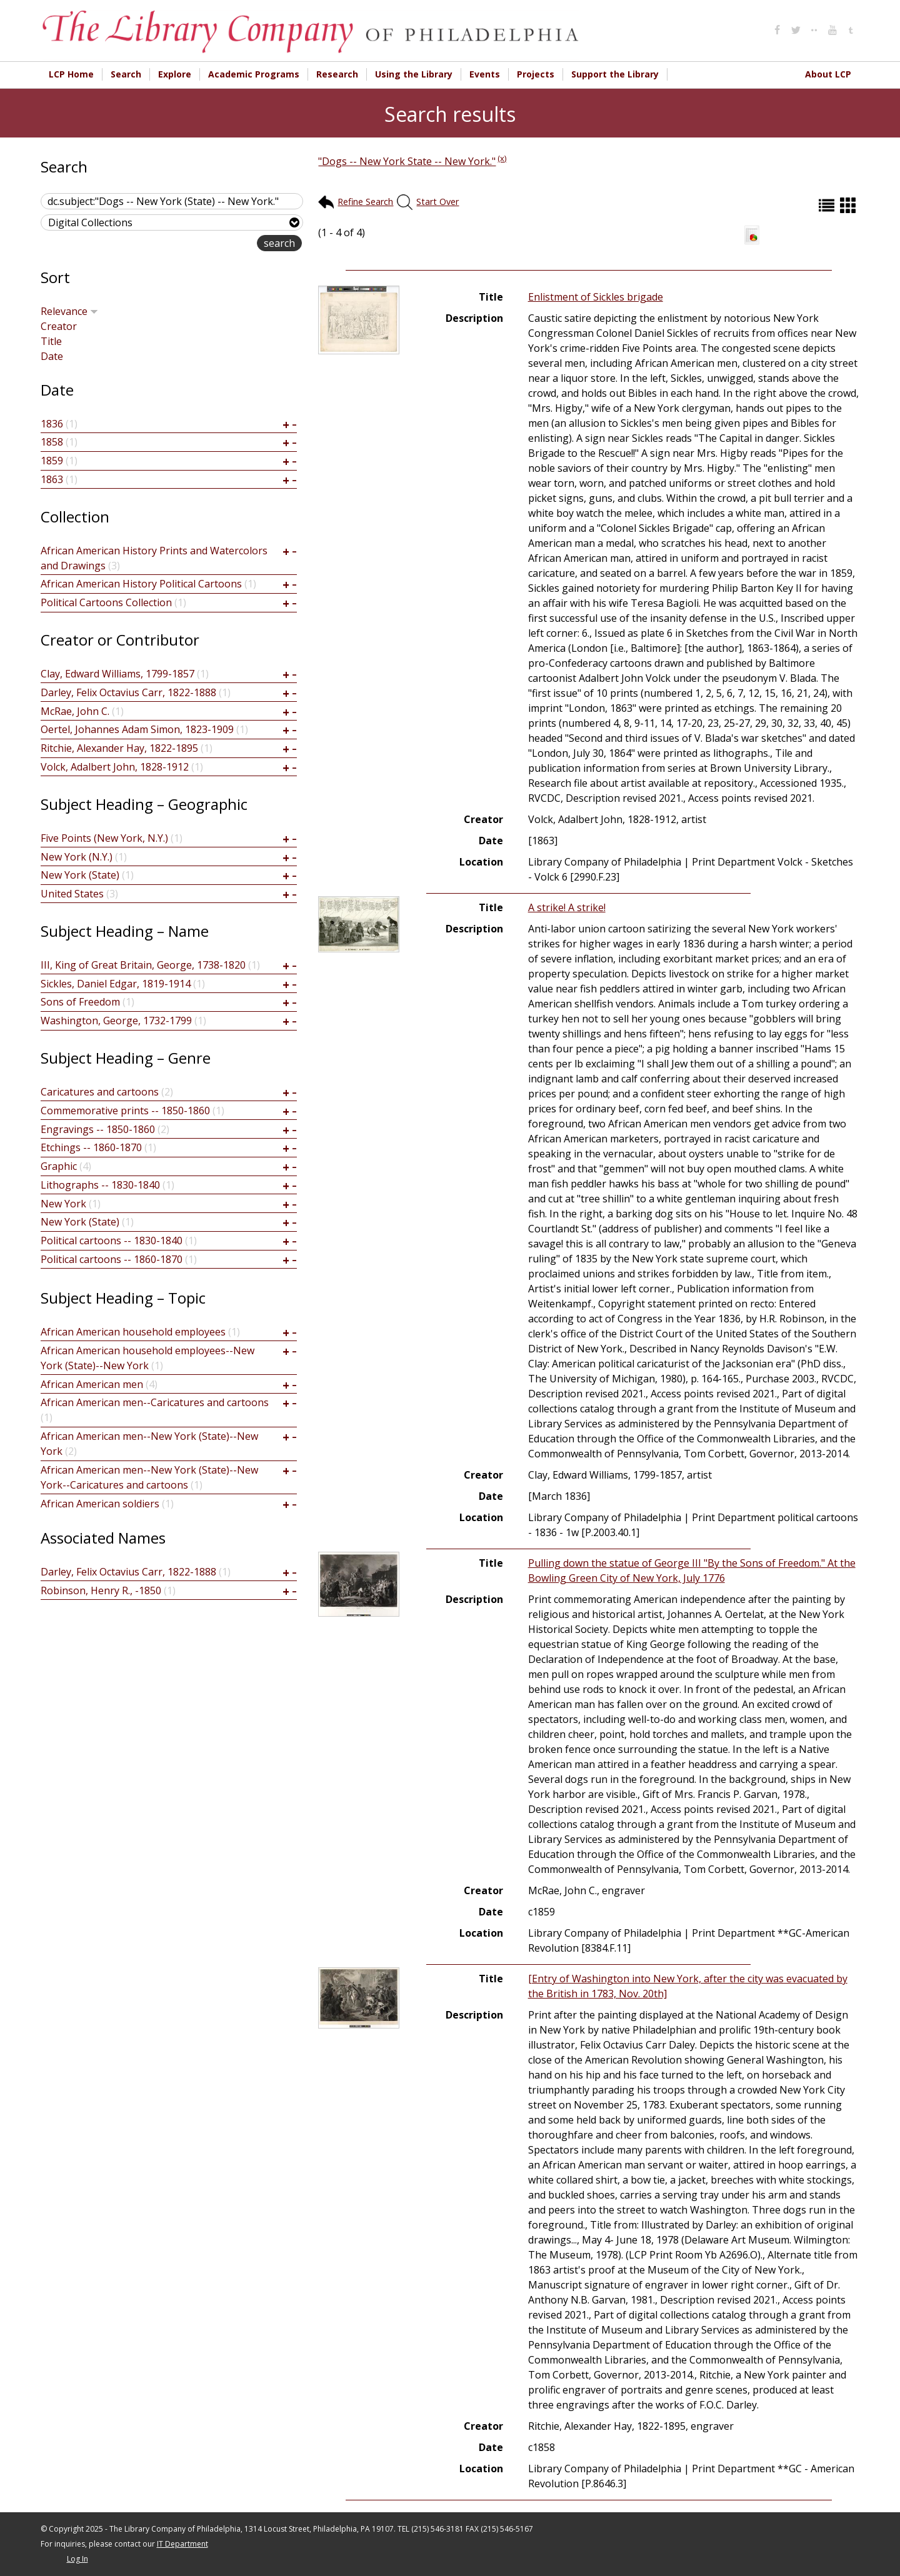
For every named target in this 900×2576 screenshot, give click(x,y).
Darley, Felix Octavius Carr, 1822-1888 (128, 692)
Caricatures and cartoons (100, 1092)
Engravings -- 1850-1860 (98, 1129)
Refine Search (365, 201)
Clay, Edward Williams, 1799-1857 (117, 674)
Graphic (59, 1166)
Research (337, 74)
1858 (52, 442)
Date (52, 356)
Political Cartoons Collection (106, 602)
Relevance (69, 311)
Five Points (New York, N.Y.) (104, 838)
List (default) (828, 205)
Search (126, 74)
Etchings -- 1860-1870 (91, 1147)
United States (72, 894)
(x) (502, 158)
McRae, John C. (75, 711)
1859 (52, 460)
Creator (59, 326)
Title (51, 341)
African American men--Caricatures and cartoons (155, 1402)
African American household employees (133, 1332)
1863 (52, 479)
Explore (174, 74)
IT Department (182, 2544)
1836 (52, 424)
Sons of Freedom (80, 1002)
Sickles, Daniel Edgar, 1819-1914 (116, 984)
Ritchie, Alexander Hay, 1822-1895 (119, 748)
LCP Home (71, 74)
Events (484, 74)
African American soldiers (100, 1503)
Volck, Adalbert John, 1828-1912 (115, 767)
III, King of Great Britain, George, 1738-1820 (143, 965)
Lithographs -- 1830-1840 (100, 1185)
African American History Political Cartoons (141, 584)
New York (63, 1204)
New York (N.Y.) (76, 857)
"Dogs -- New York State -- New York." (407, 161)
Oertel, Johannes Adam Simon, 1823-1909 (137, 729)
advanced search (217, 244)
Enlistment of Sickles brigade (595, 297)
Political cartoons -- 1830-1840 (111, 1240)
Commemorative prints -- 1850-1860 (125, 1110)
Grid (849, 205)
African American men (92, 1384)
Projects (535, 74)
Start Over (437, 201)
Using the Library (413, 74)
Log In (77, 2559)
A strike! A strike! (567, 907)
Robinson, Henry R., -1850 (101, 1590)
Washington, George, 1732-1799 (116, 1020)
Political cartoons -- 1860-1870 (111, 1259)
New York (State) (80, 875)
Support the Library (615, 74)
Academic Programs (253, 74)
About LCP (828, 74)
